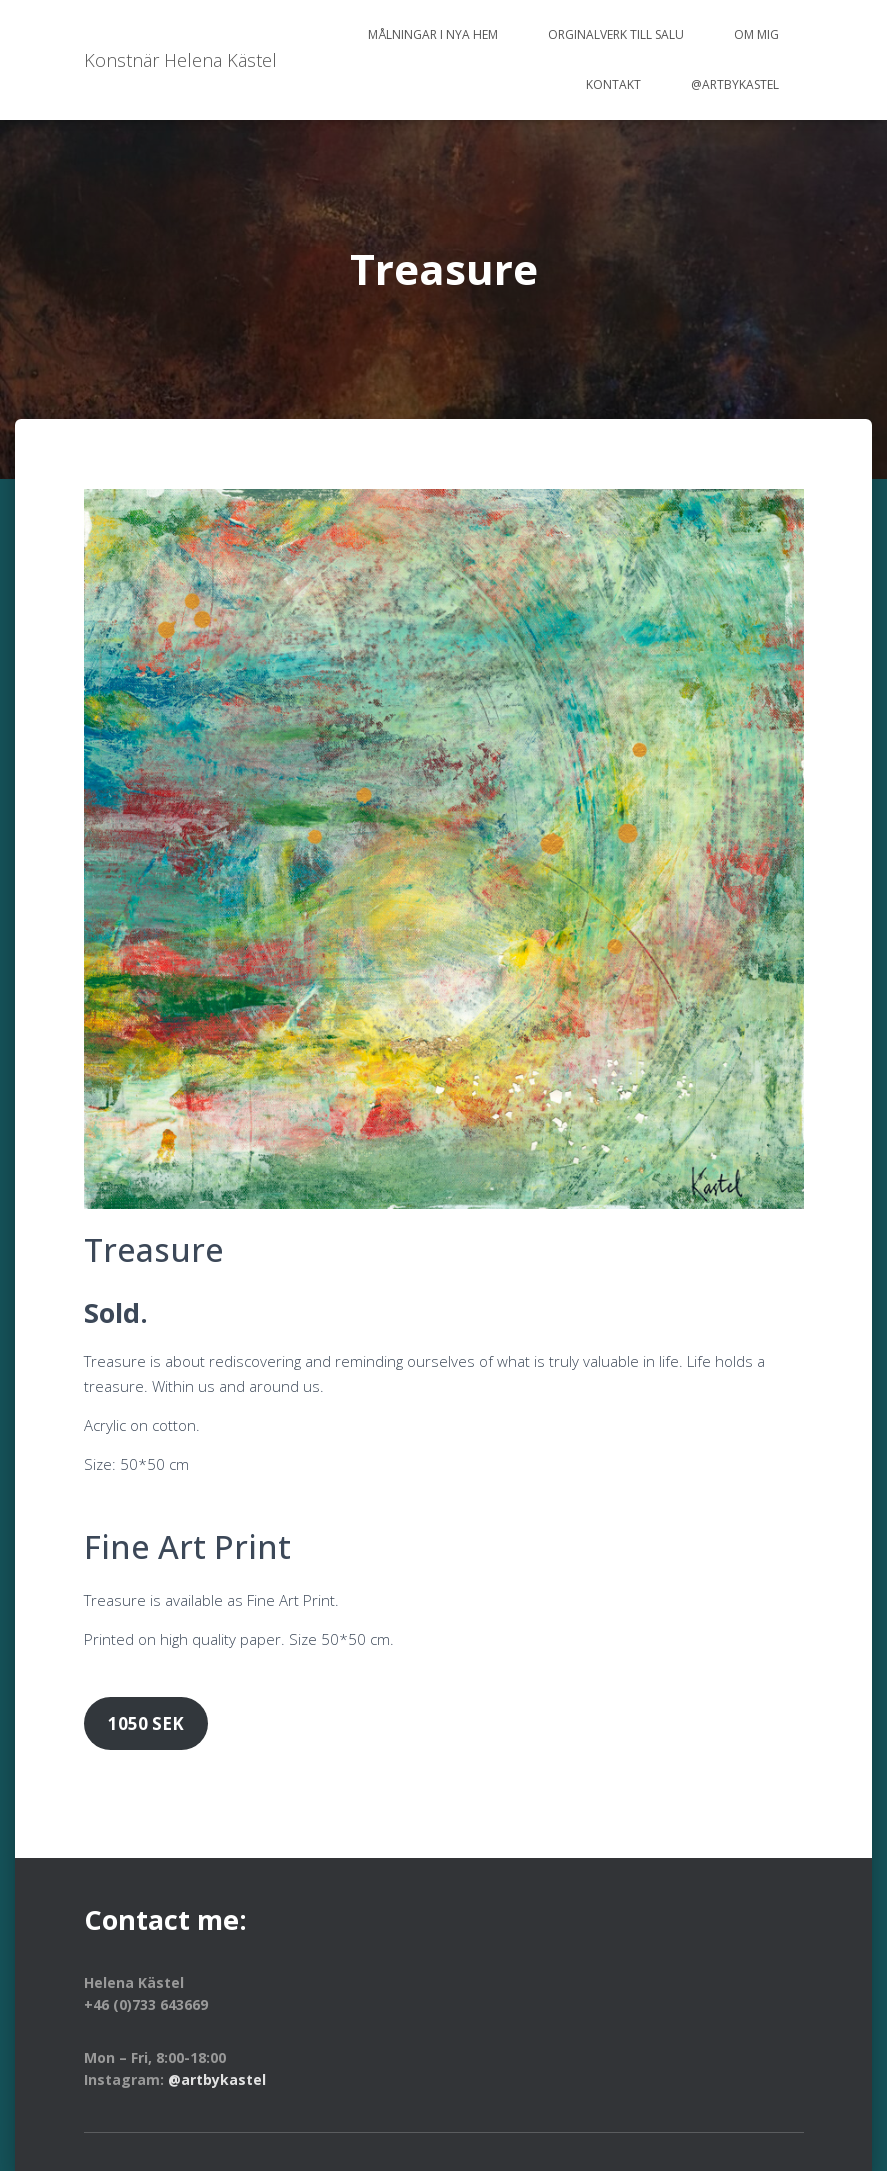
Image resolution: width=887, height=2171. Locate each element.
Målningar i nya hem (433, 34)
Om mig (756, 34)
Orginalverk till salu (616, 34)
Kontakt (613, 84)
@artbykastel (735, 84)
